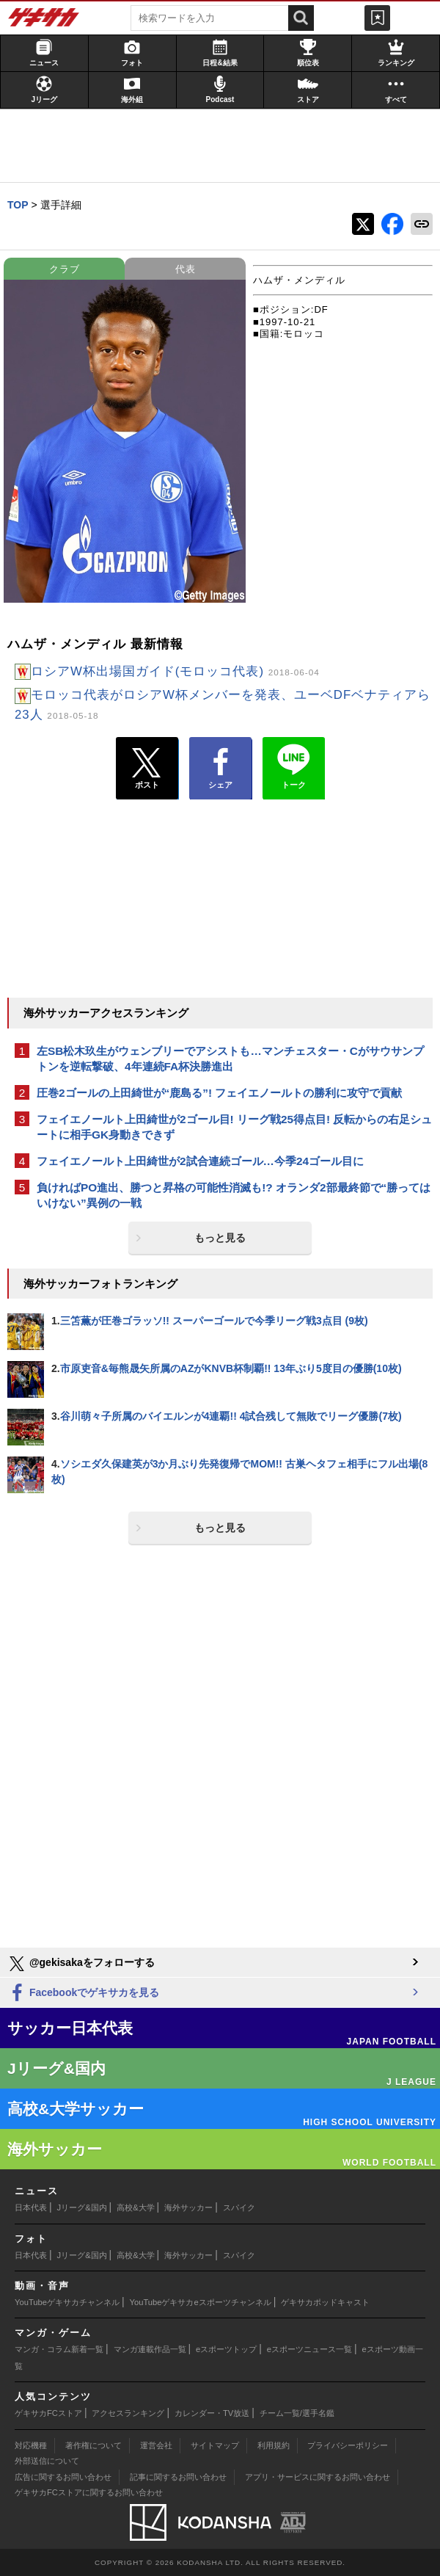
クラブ (64, 269)
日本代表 (31, 2207)
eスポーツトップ (226, 2349)
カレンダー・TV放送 (212, 2413)
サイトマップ (215, 2445)
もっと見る (220, 1238)
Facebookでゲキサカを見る (83, 1993)
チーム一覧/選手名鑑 (297, 2413)
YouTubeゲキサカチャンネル (67, 2302)
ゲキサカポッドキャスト (325, 2302)
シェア (220, 768)
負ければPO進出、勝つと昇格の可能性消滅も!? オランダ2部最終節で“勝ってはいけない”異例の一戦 (233, 1195)
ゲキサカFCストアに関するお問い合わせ (89, 2492)
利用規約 (273, 2445)
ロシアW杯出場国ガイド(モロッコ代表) (175, 671)
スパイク (239, 2207)
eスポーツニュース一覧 (309, 2349)
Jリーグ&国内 (82, 2207)
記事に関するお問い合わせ (178, 2476)
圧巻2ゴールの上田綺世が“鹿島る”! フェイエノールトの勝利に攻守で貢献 (219, 1092)
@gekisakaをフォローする (81, 1963)
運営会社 (156, 2445)
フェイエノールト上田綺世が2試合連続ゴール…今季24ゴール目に (200, 1161)
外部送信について (47, 2460)
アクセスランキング (128, 2413)
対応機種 (31, 2445)
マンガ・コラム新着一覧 (59, 2349)
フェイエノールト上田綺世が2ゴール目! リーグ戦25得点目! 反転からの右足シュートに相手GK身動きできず (234, 1127)
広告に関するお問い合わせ (63, 2476)
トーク (294, 765)
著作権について (93, 2445)
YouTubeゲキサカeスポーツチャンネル (200, 2302)
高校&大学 (135, 2207)
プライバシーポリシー (347, 2445)
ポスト (147, 768)
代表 (185, 269)
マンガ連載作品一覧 (150, 2349)
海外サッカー (188, 2207)
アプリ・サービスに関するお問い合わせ (317, 2476)
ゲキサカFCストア (48, 2413)
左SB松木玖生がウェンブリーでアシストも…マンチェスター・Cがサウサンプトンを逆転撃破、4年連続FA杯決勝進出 (230, 1059)
